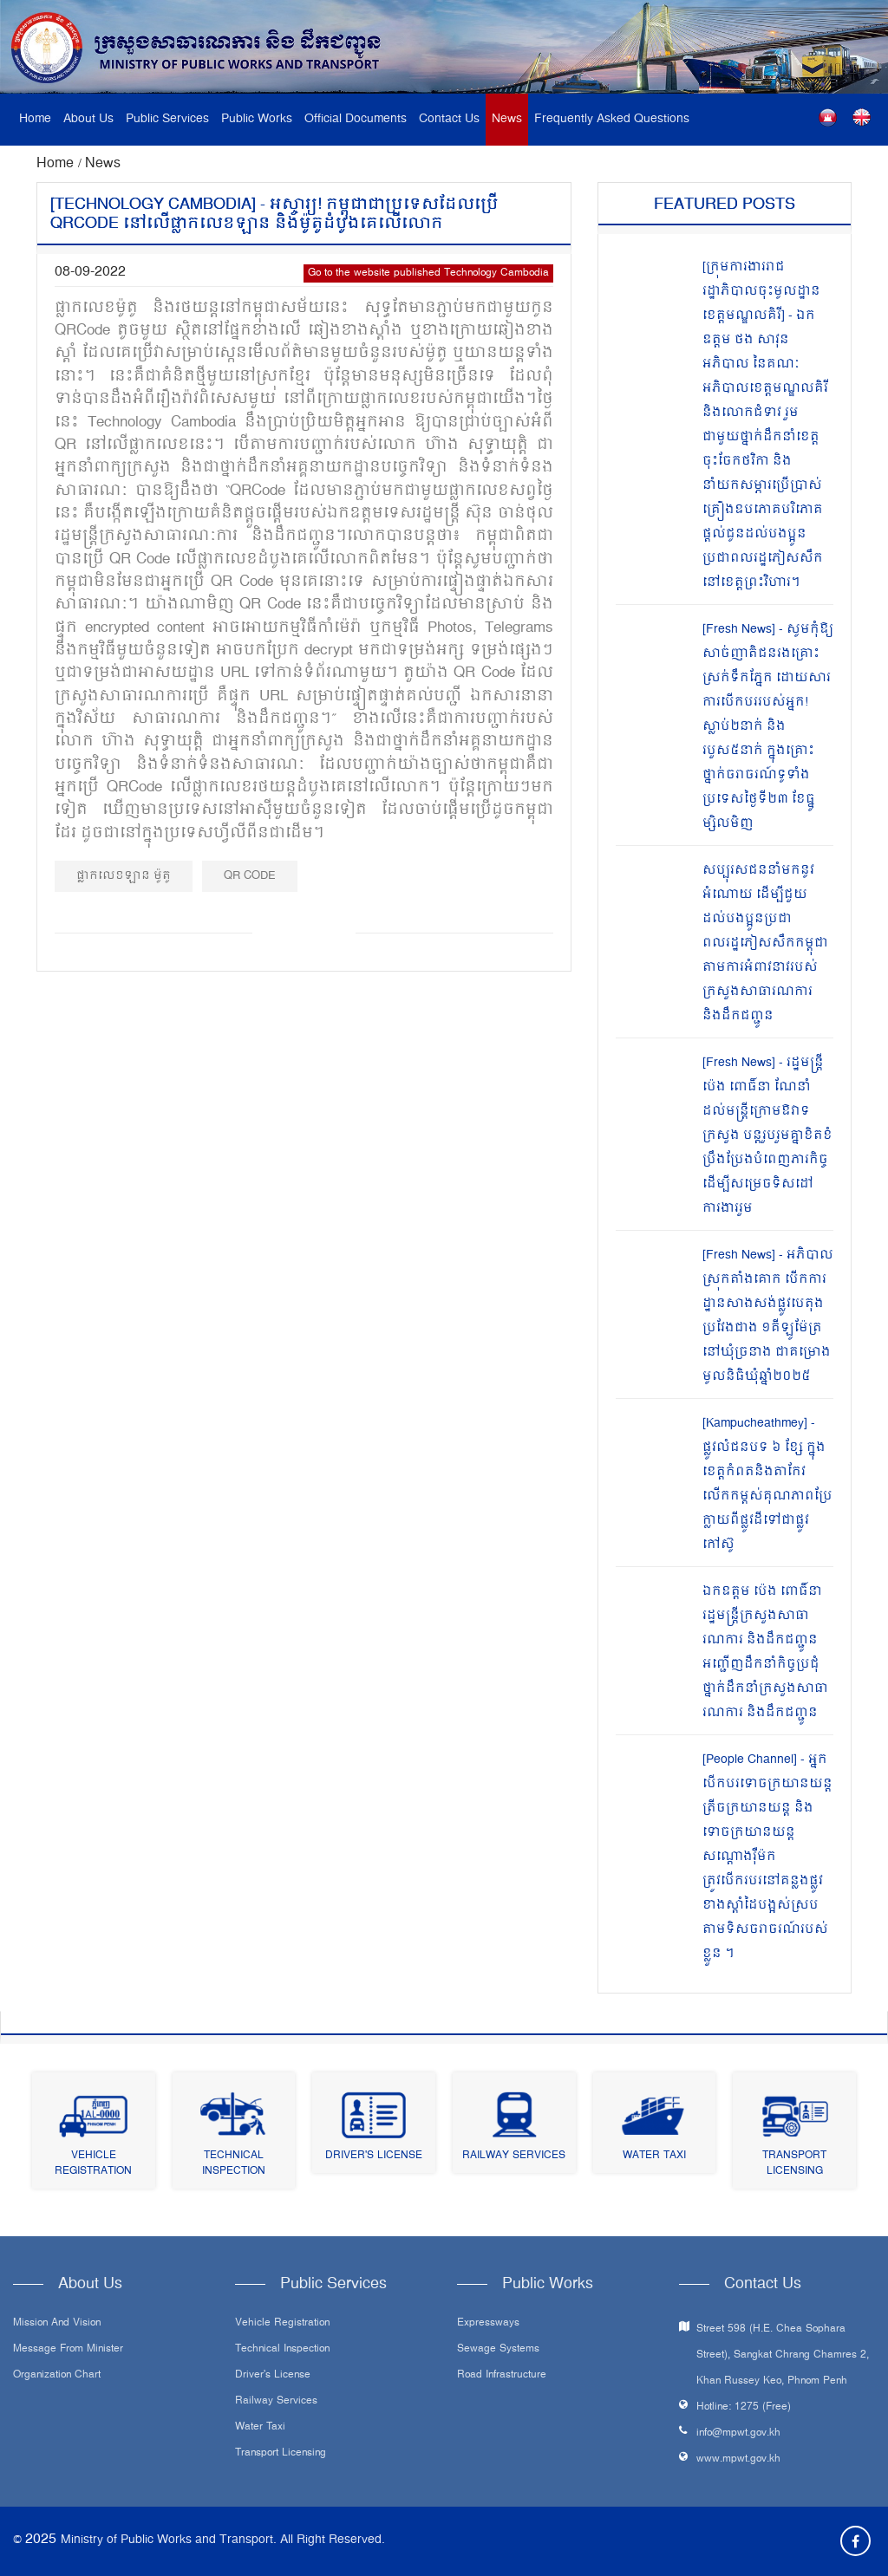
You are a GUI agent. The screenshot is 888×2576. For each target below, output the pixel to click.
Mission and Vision (57, 2324)
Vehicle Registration (93, 2164)
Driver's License (373, 2156)
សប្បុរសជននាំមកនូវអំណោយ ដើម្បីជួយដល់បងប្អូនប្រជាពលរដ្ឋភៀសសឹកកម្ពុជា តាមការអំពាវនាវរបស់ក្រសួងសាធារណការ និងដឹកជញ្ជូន (765, 943)
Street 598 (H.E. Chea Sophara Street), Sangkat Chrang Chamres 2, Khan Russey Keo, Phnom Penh (782, 2355)
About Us (88, 119)
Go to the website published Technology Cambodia (428, 273)
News (507, 119)
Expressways (488, 2324)
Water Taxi (654, 2156)
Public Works (256, 119)
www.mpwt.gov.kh (738, 2459)
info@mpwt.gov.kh (738, 2433)
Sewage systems (498, 2350)
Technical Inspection (233, 2164)
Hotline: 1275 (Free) (743, 2407)
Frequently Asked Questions (611, 119)
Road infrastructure (501, 2376)
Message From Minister (68, 2350)
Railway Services (513, 2156)
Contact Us (449, 119)
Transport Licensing (794, 2164)
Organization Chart (57, 2376)
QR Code (250, 876)
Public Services (167, 119)
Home (35, 119)
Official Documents (355, 119)
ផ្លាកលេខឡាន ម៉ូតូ (123, 876)
